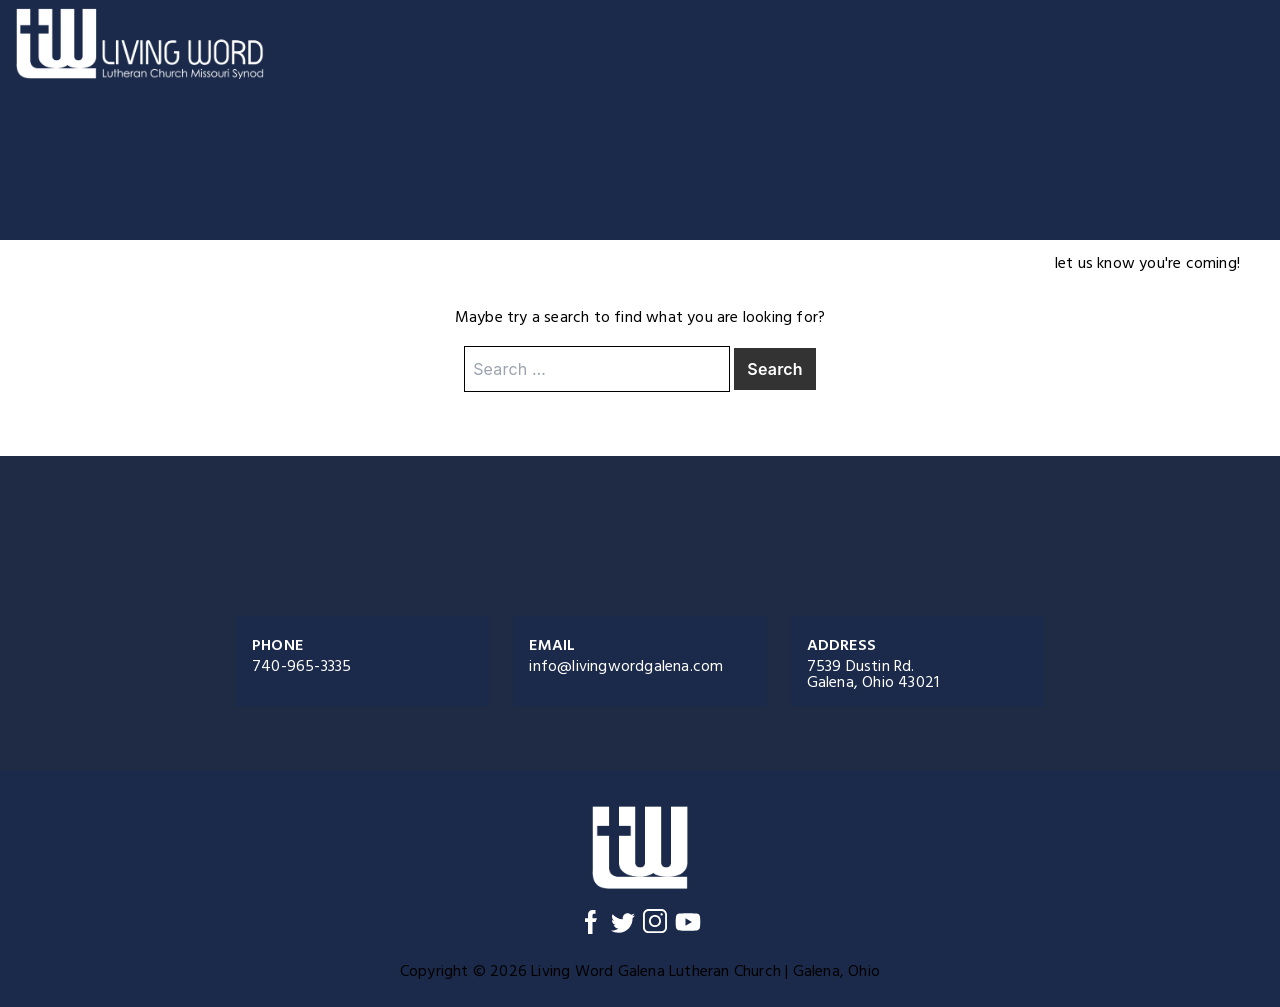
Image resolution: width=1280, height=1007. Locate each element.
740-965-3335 (301, 666)
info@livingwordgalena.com (626, 666)
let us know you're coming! (1147, 263)
